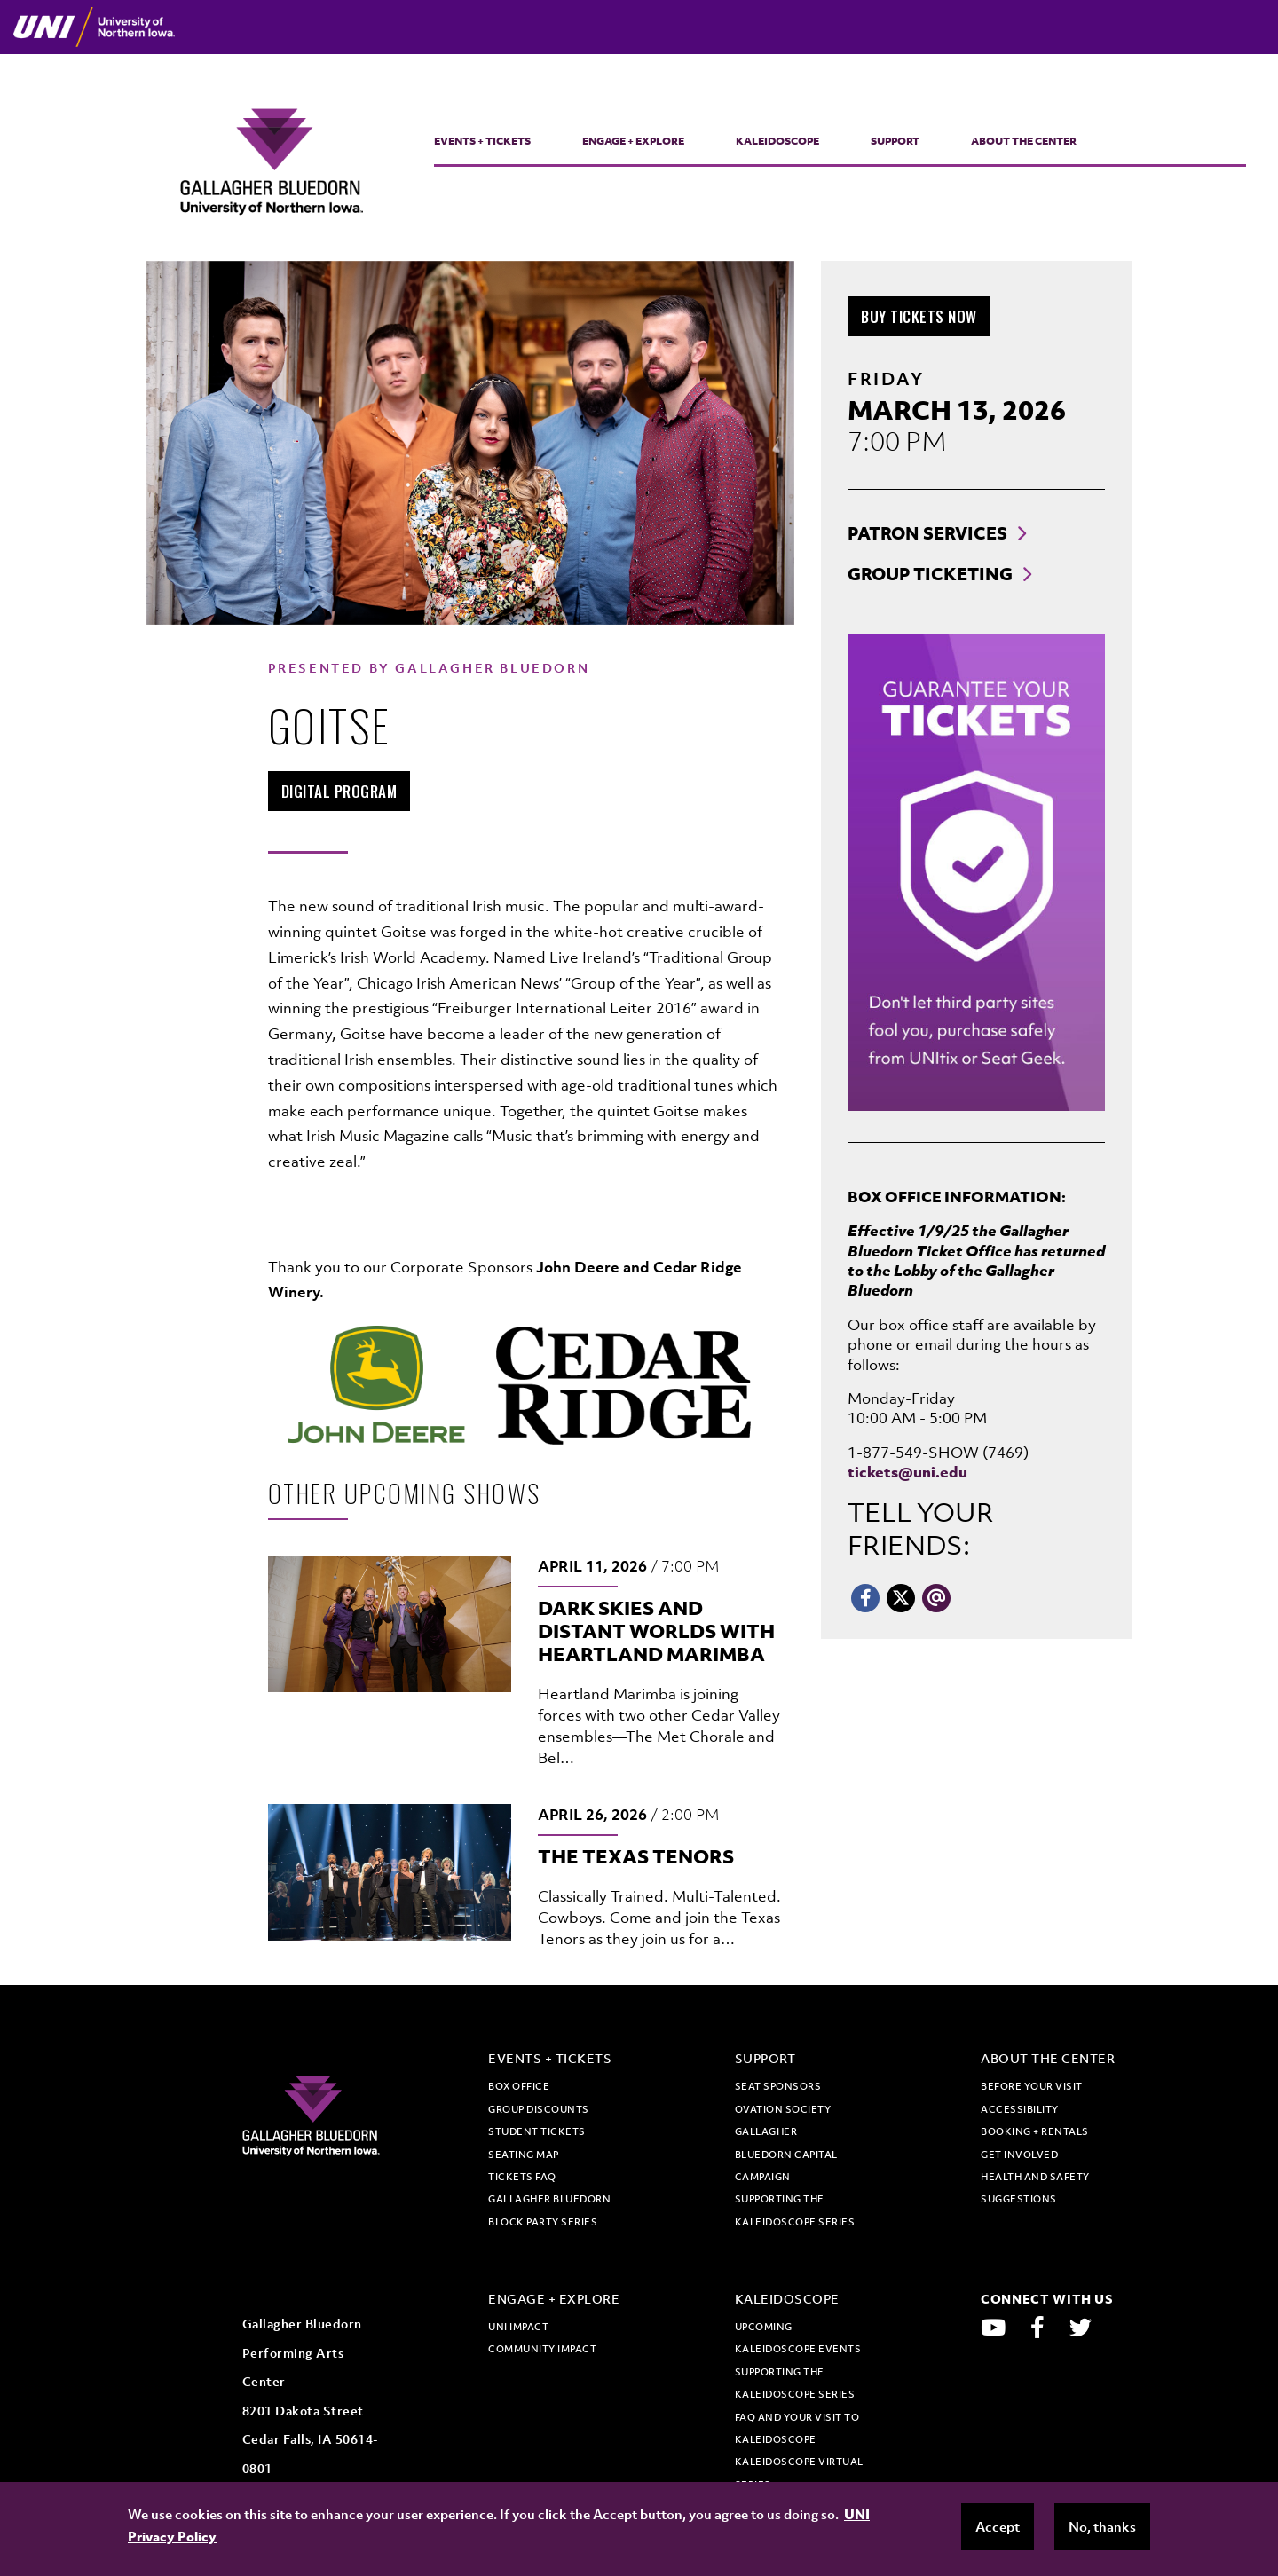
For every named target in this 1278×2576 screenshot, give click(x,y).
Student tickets (537, 2131)
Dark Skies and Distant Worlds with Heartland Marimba (656, 1630)
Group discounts (538, 2109)
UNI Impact (518, 2327)
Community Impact (542, 2349)
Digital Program (346, 790)
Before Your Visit (1032, 2086)
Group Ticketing (930, 574)
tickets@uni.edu (907, 1472)
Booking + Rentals (1035, 2131)
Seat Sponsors (778, 2086)
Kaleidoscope (777, 141)
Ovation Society (783, 2109)
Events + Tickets (482, 141)
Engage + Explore (633, 141)
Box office (518, 2086)
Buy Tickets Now (925, 315)
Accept (997, 2526)
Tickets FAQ (522, 2177)
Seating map (523, 2154)
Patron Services (927, 533)
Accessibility (1020, 2109)
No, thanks (1102, 2526)
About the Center (1024, 141)
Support (895, 141)
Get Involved (1019, 2154)
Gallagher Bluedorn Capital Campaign (786, 2154)
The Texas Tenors (636, 1856)
